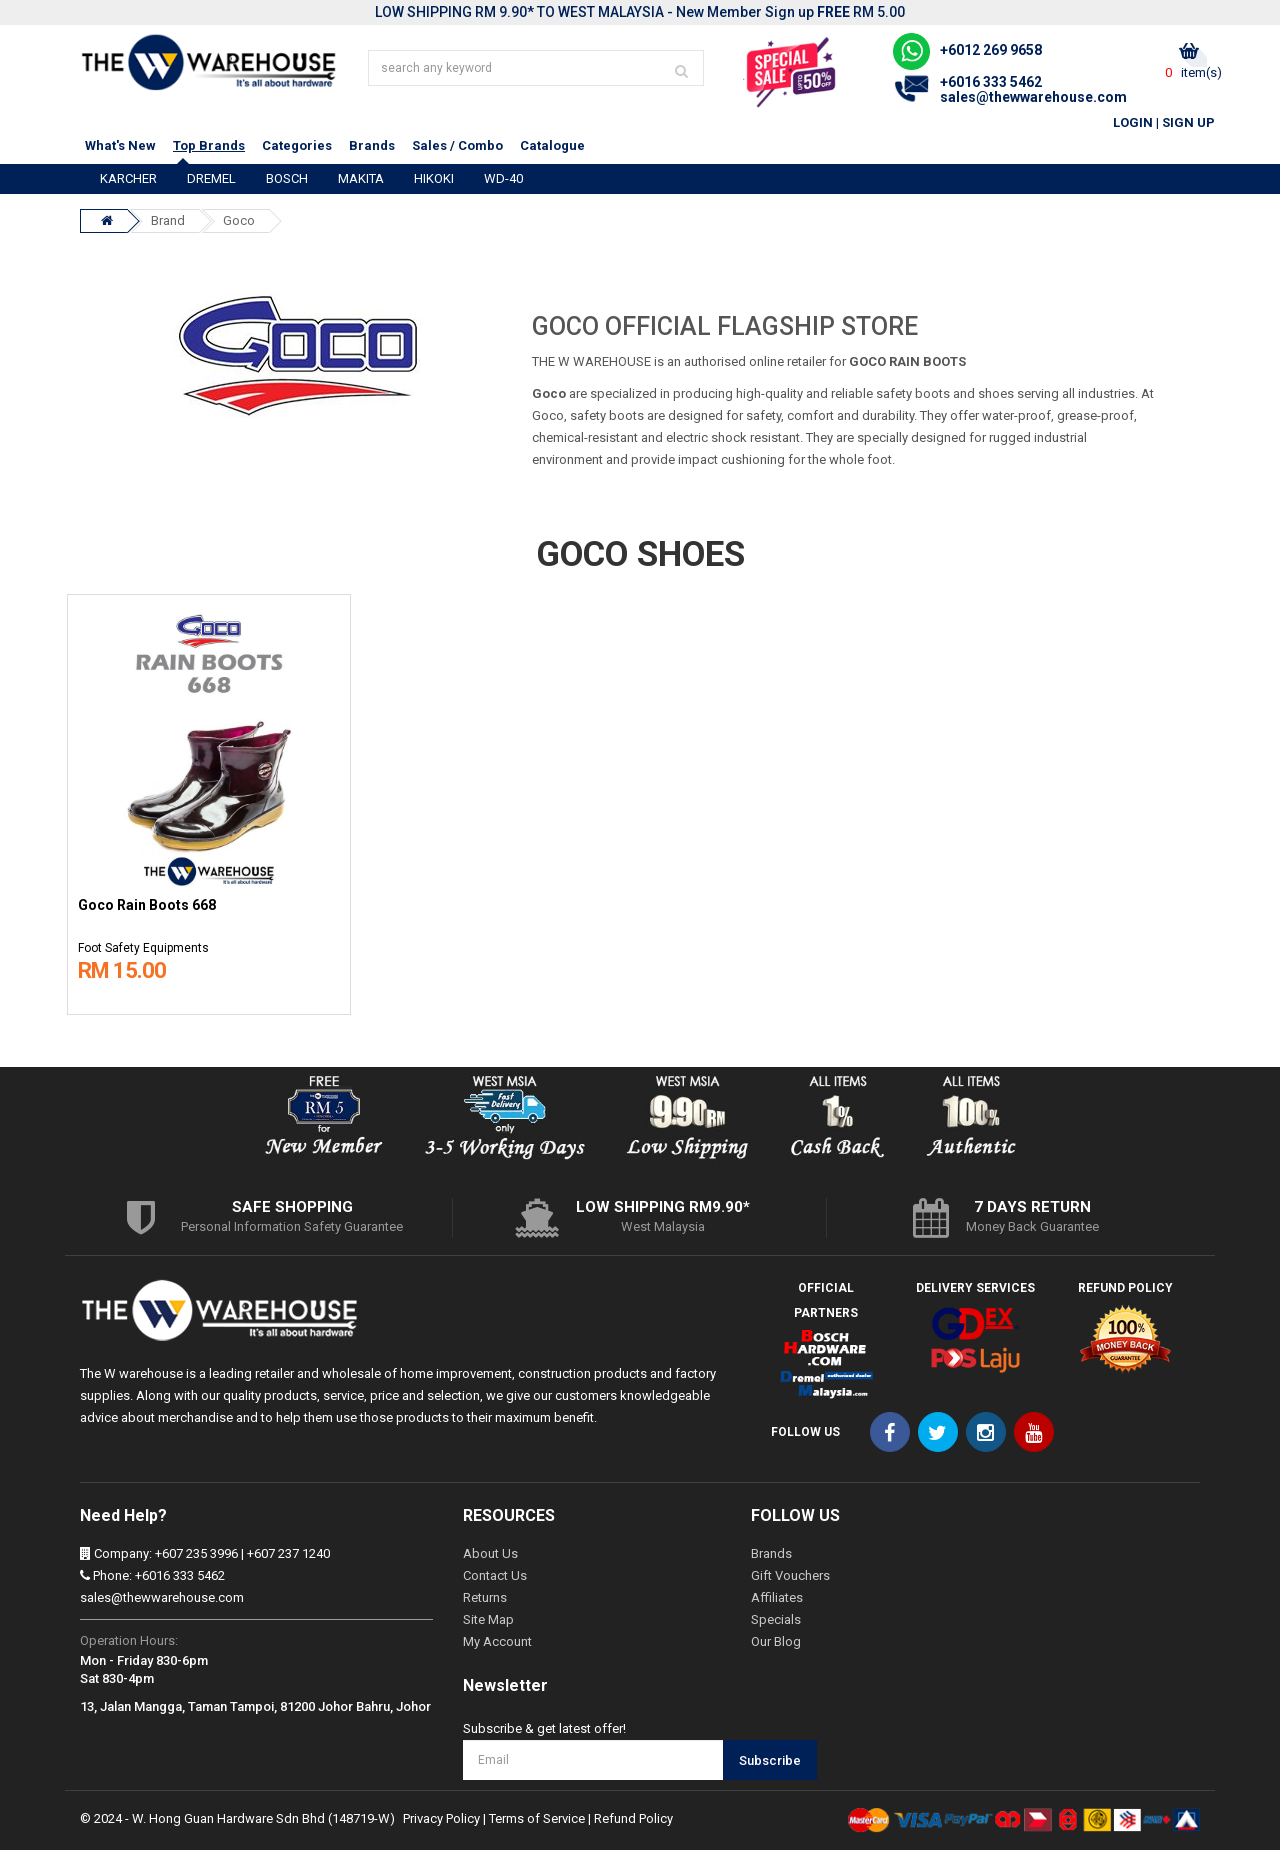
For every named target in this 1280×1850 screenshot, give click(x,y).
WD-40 (503, 178)
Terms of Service (537, 1818)
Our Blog (776, 1641)
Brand (168, 220)
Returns (485, 1597)
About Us (490, 1553)
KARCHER (128, 178)
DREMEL (211, 178)
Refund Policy (633, 1818)
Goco (239, 220)
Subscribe (770, 1760)
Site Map (488, 1619)
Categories (297, 145)
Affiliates (777, 1597)
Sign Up (1188, 122)
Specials (776, 1619)
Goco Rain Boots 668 (147, 905)
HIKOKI (434, 178)
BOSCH (287, 178)
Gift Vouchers (790, 1575)
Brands (372, 145)
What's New (120, 145)
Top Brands (209, 145)
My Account (497, 1641)
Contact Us (495, 1575)
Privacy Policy (441, 1818)
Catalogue (552, 145)
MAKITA (361, 178)
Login (1133, 122)
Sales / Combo (457, 145)
